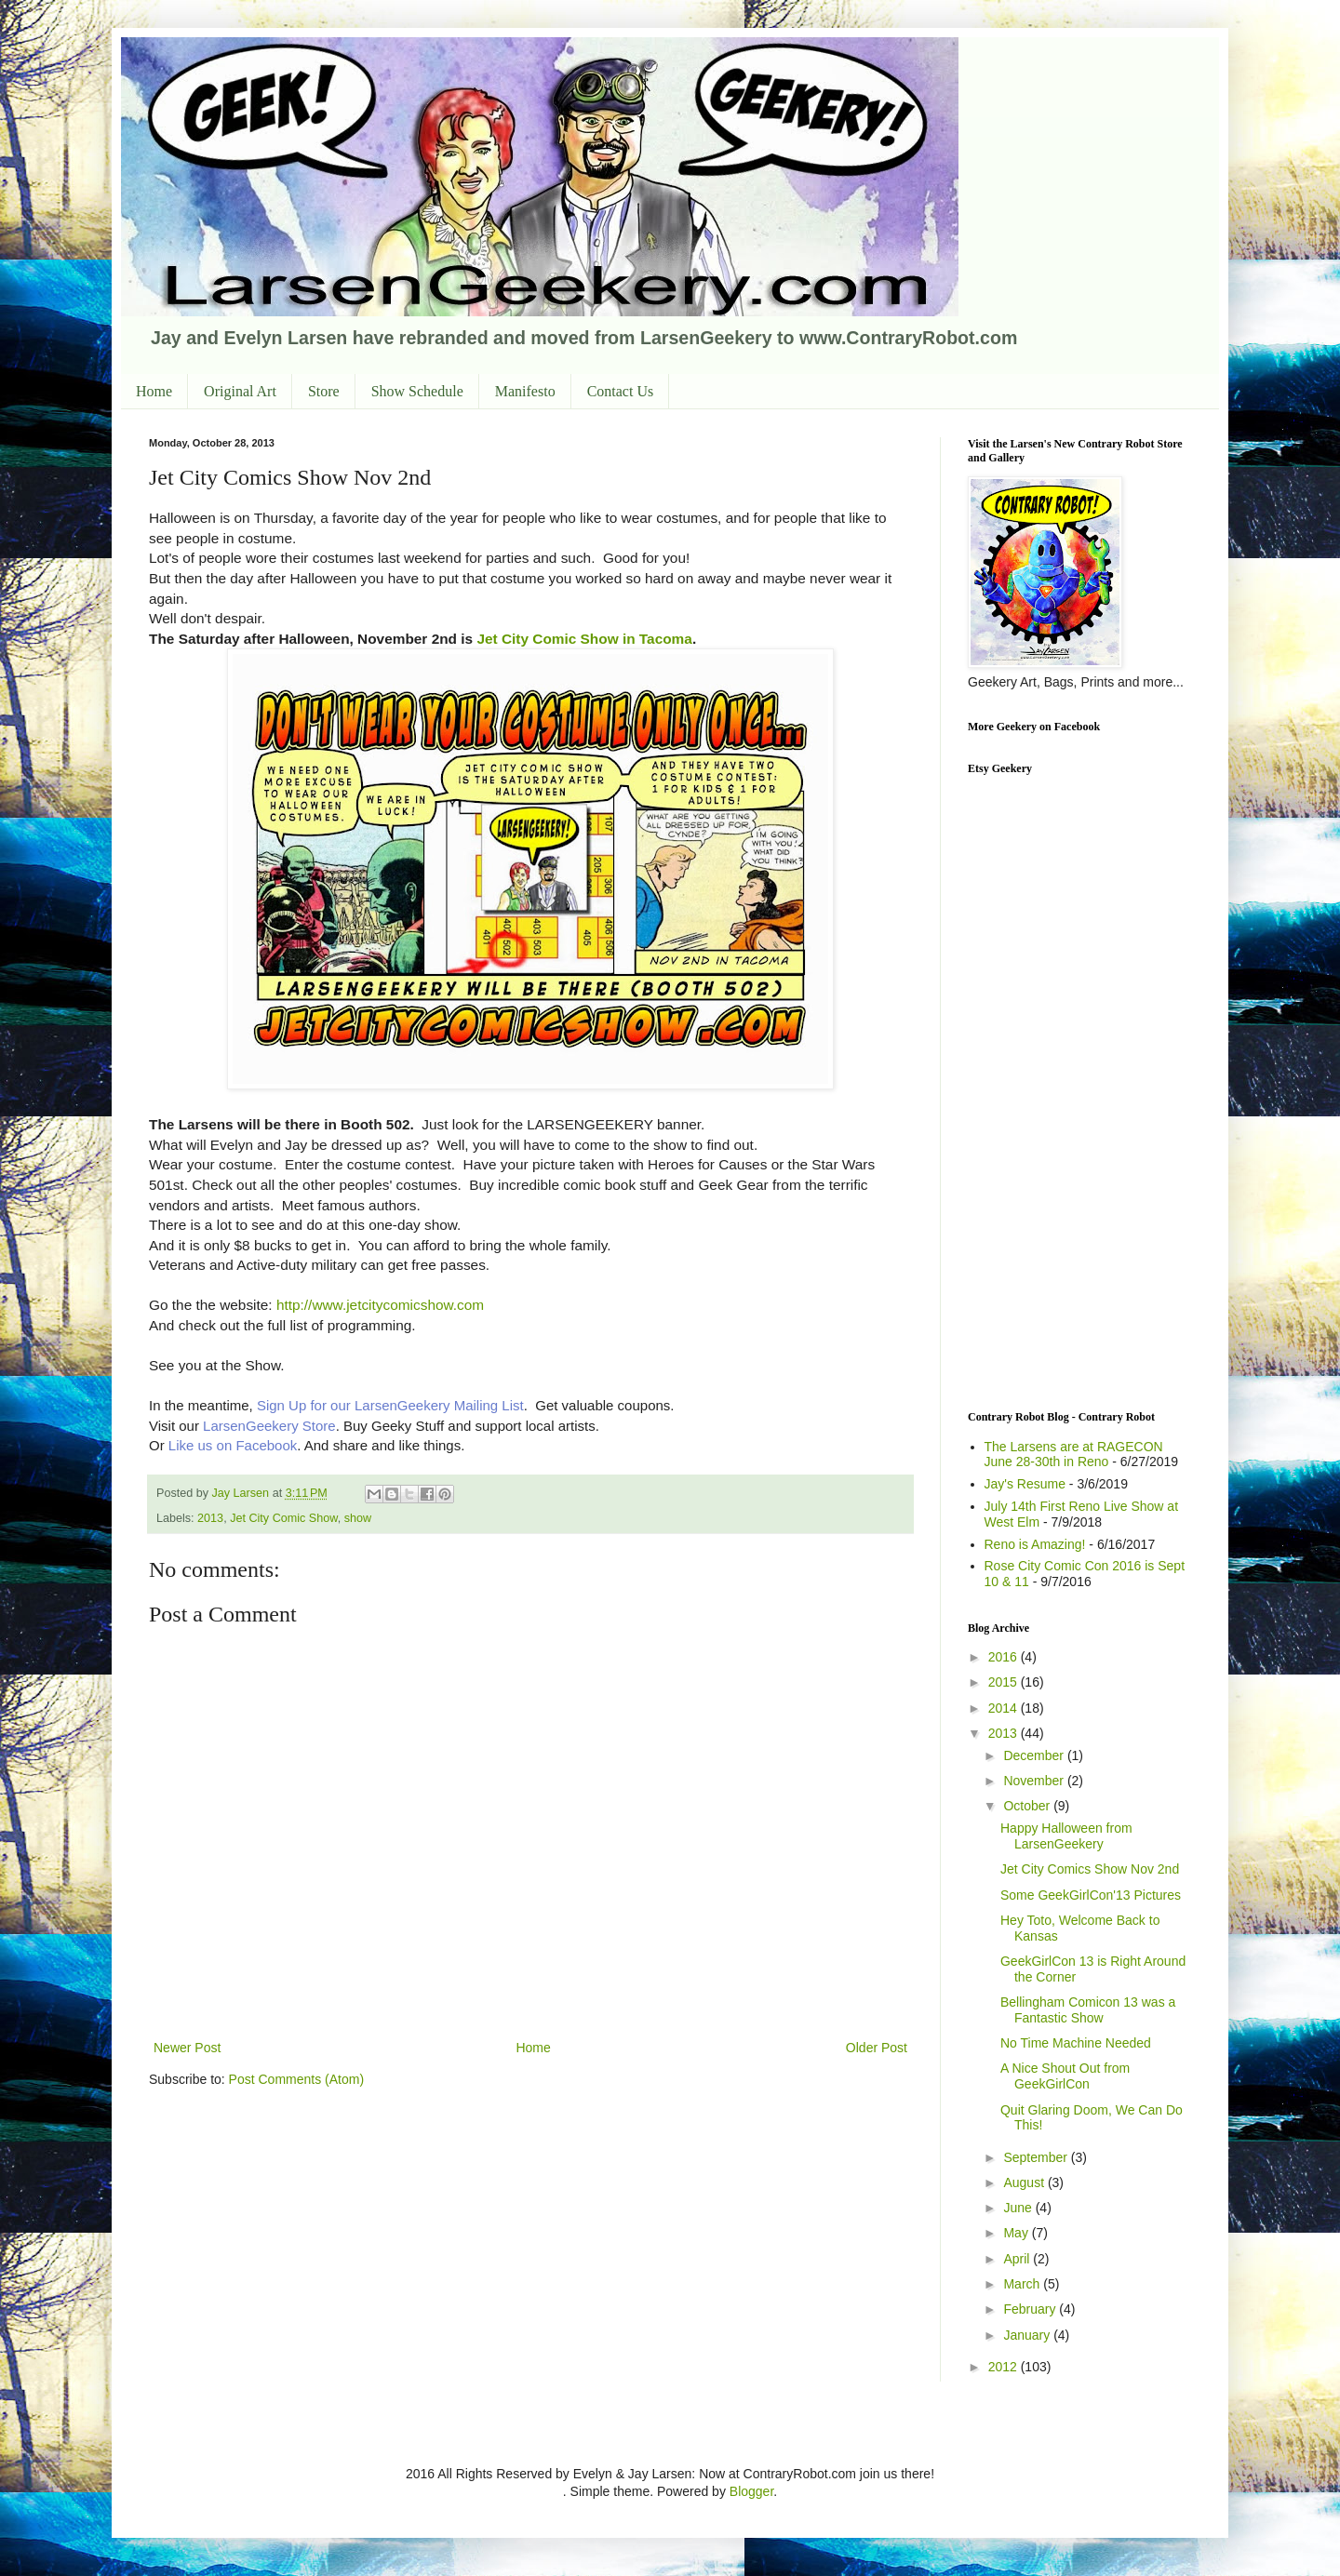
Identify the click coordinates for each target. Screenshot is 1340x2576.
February (1031, 2309)
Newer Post (187, 2047)
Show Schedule (417, 391)
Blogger (751, 2491)
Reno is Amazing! (1035, 1544)
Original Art (240, 391)
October (1028, 1805)
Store (324, 391)
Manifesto (525, 391)
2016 (1004, 1656)
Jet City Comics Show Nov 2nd (1089, 1869)
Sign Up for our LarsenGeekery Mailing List (390, 1405)
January (1028, 2335)
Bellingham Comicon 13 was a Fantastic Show (1087, 2010)
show (357, 1518)
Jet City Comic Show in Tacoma (583, 639)
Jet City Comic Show (283, 1518)
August (1025, 2182)
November (1034, 1780)
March (1023, 2283)
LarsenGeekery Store (269, 1426)
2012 (1004, 2366)
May (1017, 2232)
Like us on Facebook (231, 1445)
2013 (210, 1518)
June (1019, 2207)
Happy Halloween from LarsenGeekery (1066, 1836)
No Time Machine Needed (1075, 2042)
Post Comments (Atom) (296, 2079)
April (1018, 2258)
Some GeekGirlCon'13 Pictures (1090, 1895)
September (1036, 2157)
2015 (1004, 1682)
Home (154, 391)
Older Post (876, 2047)
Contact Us (620, 391)
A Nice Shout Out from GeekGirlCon (1065, 2076)
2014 (1004, 1708)
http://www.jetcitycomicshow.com (380, 1305)
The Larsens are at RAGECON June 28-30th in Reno (1074, 1454)
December (1034, 1755)
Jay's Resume (1025, 1483)
